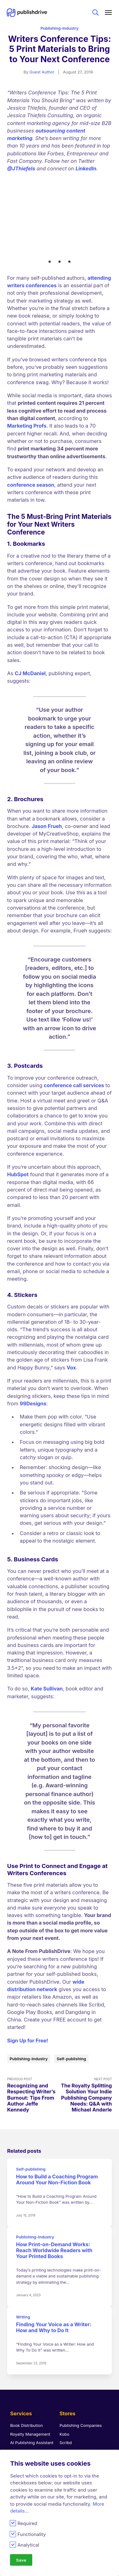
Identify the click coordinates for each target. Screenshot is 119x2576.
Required (27, 2523)
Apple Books (71, 2388)
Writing (23, 2254)
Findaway (68, 2422)
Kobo (64, 2371)
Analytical (28, 2545)
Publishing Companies (80, 2362)
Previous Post (33, 2032)
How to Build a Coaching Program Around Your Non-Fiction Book (57, 2117)
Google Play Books (77, 2405)
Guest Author (41, 72)
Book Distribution (26, 2362)
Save (21, 2560)
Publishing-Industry (59, 28)
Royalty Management (30, 2371)
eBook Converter (26, 2388)
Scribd (65, 2379)
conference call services (74, 1022)
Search (95, 12)
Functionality (32, 2534)
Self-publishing (71, 1995)
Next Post (85, 2032)
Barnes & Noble (74, 2414)
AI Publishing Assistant (32, 2379)
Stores (67, 2351)
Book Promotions (26, 2420)
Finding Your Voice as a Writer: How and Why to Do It (54, 2264)
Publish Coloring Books (32, 2411)
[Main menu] (108, 12)
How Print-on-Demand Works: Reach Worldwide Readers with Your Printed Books (54, 2187)
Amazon (67, 2397)
